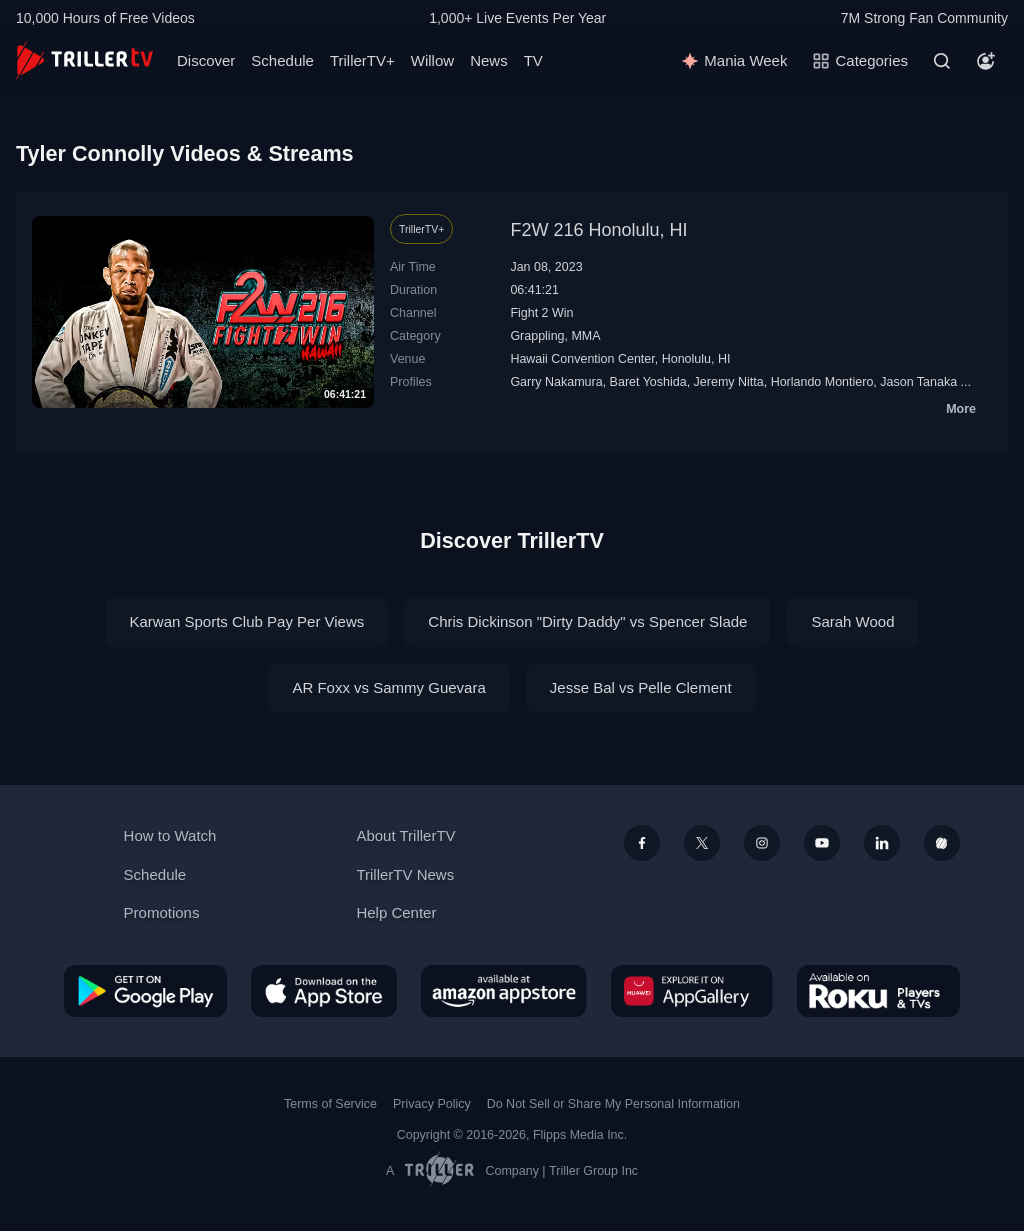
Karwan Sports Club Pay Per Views (246, 621)
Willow (432, 60)
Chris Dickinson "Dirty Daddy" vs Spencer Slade (587, 621)
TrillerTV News (405, 874)
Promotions (162, 912)
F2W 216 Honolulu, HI (598, 230)
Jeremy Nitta (729, 382)
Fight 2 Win (541, 313)
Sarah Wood (852, 621)
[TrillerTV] (84, 60)
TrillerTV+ (362, 60)
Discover (206, 60)
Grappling (537, 336)
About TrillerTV (405, 835)
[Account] (986, 61)
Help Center (396, 912)
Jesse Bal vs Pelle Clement (641, 687)
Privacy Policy (432, 1104)
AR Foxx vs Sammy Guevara (388, 687)
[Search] (942, 61)
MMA (585, 336)
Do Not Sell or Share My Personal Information (613, 1104)
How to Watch (170, 835)
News (489, 60)
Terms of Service (330, 1104)
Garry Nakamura (556, 382)
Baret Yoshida (648, 382)
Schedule (282, 60)
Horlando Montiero (822, 382)
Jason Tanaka (918, 382)
